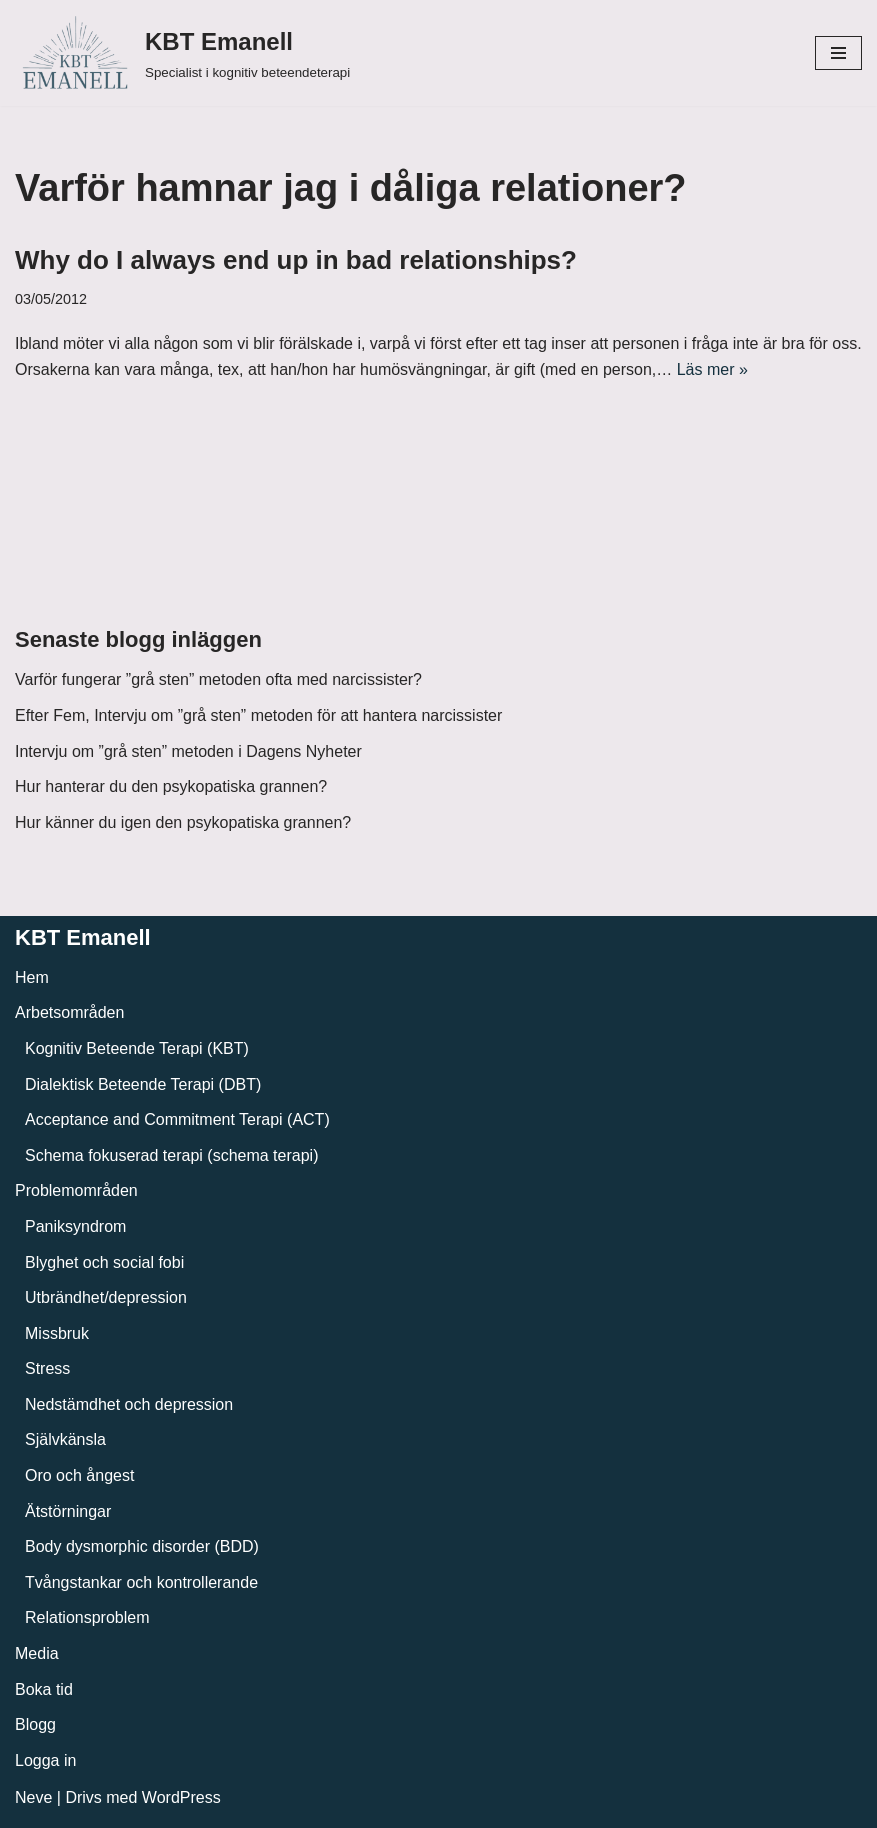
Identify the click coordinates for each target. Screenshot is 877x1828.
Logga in (45, 1760)
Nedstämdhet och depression (129, 1404)
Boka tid (44, 1689)
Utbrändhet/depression (106, 1297)
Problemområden (76, 1190)
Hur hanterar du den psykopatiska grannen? (171, 786)
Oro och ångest (79, 1475)
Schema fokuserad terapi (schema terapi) (171, 1155)
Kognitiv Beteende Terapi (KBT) (137, 1048)
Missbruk (57, 1333)
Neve (33, 1797)
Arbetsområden (69, 1012)
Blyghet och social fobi (104, 1262)
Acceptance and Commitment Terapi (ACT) (177, 1119)
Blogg (35, 1724)
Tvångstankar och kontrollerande (141, 1582)
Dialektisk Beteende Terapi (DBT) (143, 1084)
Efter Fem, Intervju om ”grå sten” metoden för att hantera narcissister (258, 715)
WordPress (181, 1797)
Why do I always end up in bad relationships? (296, 260)
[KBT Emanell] (182, 53)
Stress (47, 1368)
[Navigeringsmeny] (838, 53)
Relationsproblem (87, 1617)
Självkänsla (65, 1439)
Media (37, 1653)
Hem (32, 977)
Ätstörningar (68, 1511)
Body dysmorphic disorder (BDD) (142, 1546)
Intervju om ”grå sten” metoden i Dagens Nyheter (188, 751)
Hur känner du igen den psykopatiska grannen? (183, 822)
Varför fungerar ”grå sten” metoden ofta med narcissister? (218, 679)
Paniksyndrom (75, 1226)
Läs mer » (712, 369)
